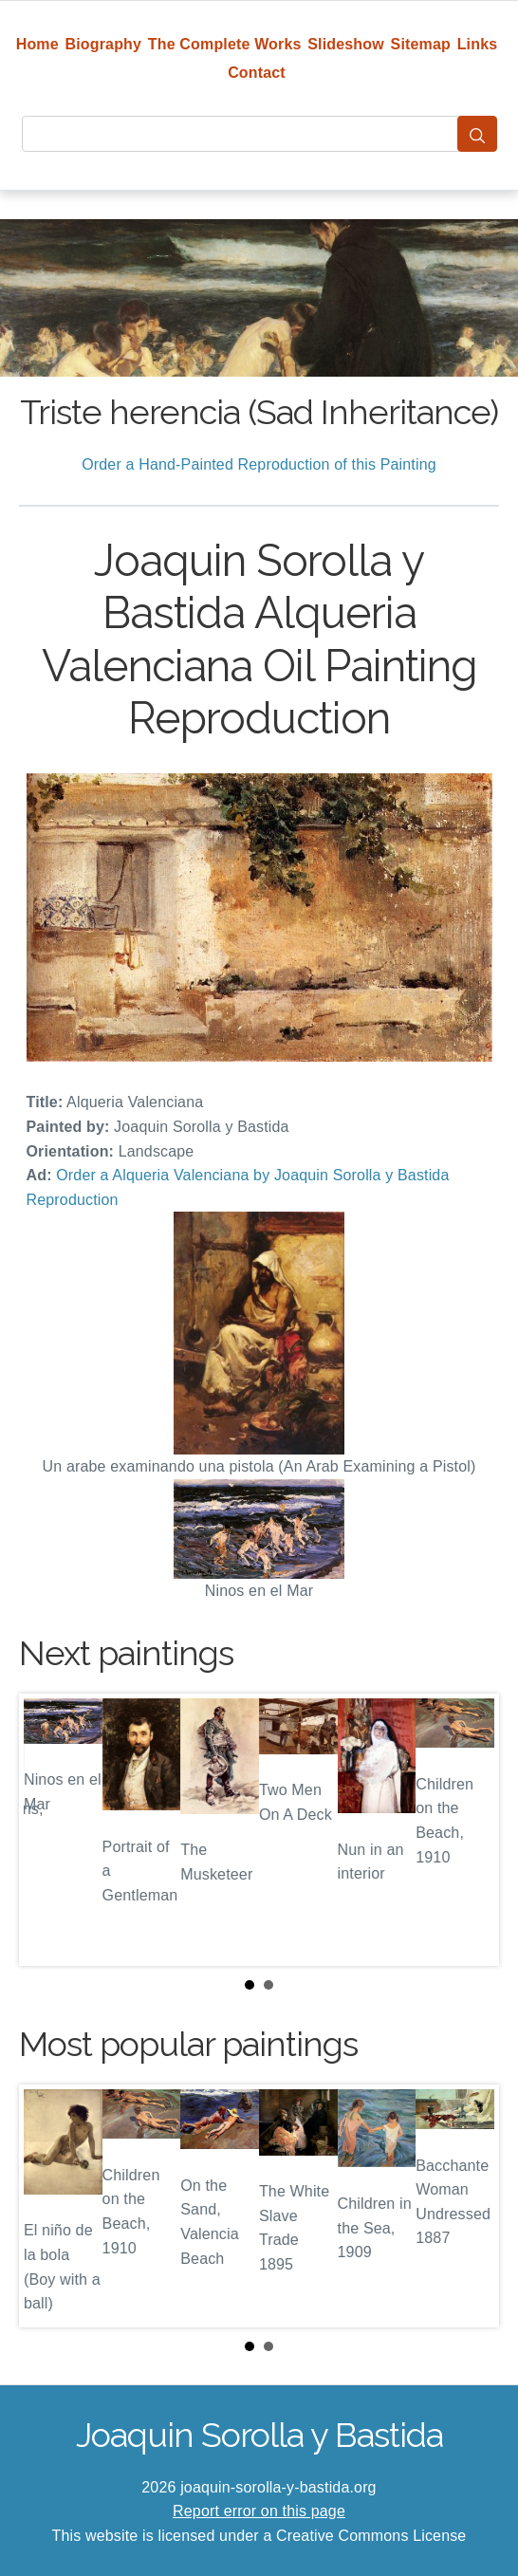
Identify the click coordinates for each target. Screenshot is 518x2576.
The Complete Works (225, 44)
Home (37, 44)
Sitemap (421, 44)
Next (469, 1829)
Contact (257, 73)
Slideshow (345, 44)
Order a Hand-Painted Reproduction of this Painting (259, 464)
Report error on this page (259, 2511)
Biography (103, 44)
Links (477, 44)
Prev (48, 1829)
